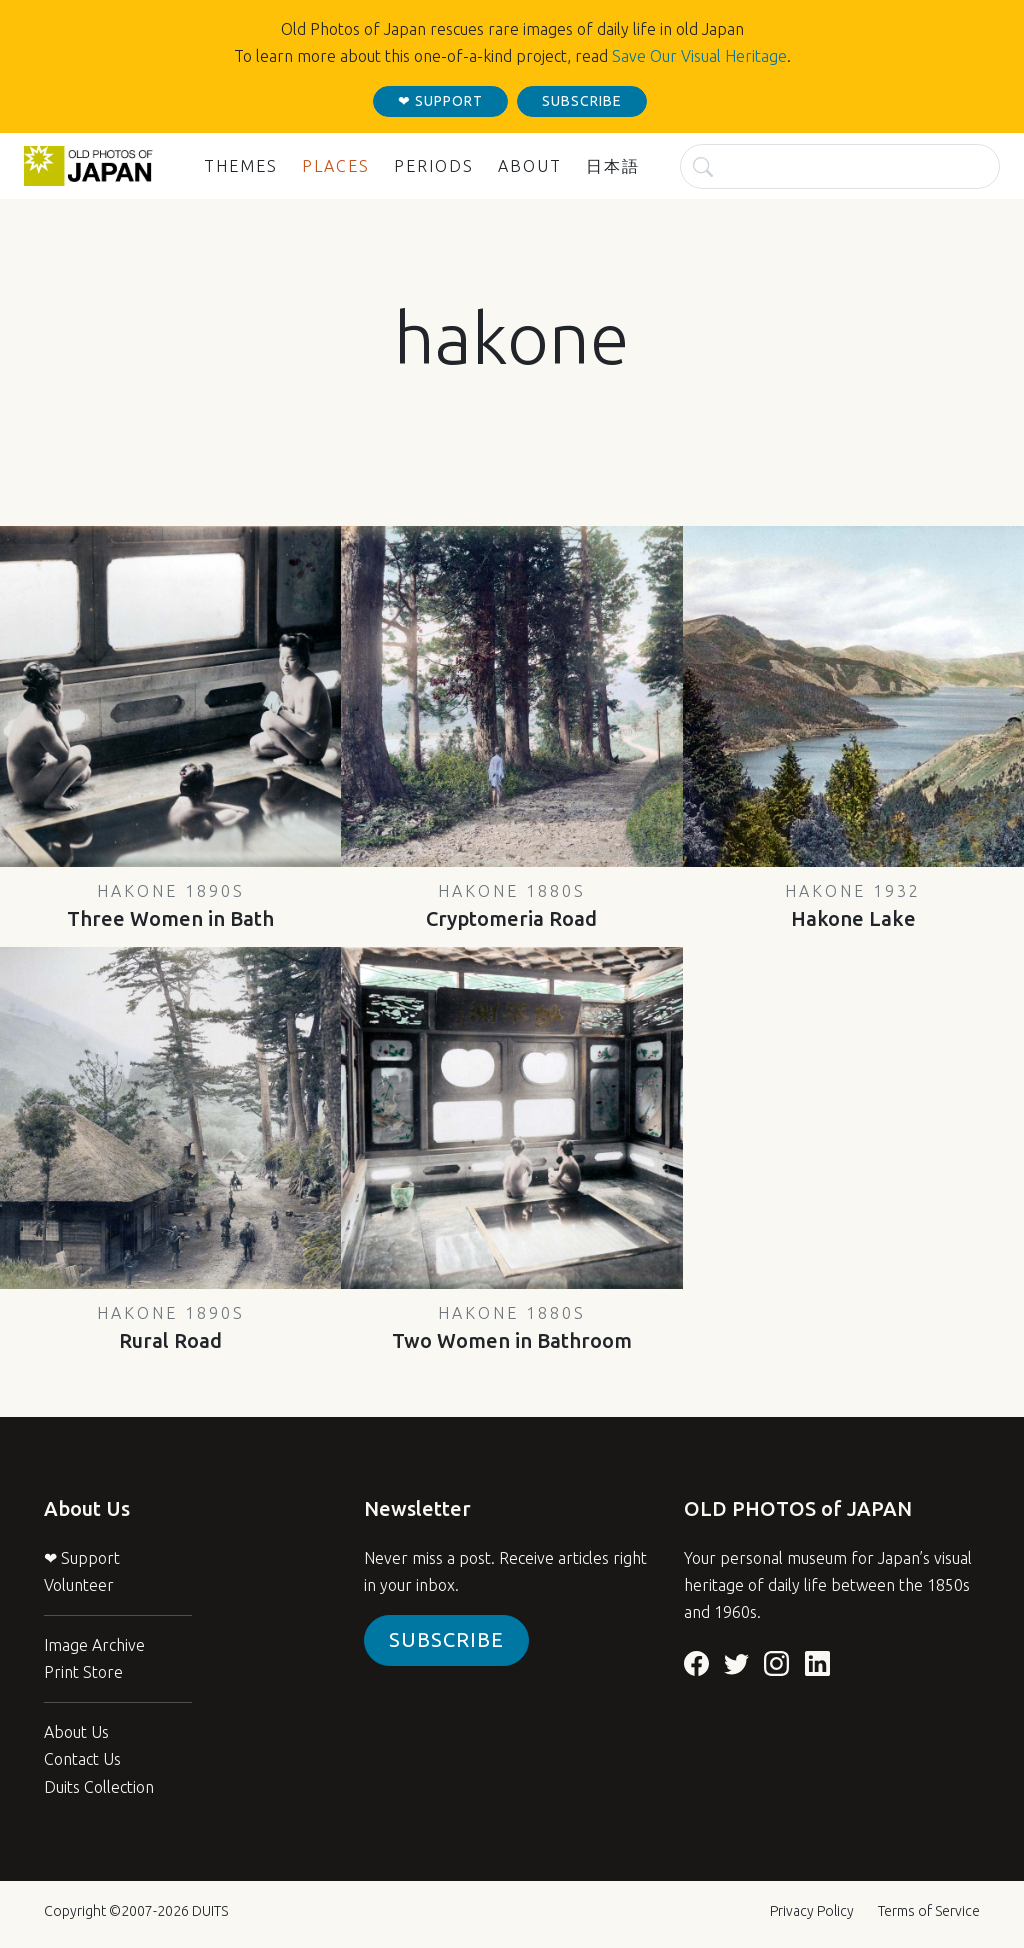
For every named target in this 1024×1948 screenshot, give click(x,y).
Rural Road (171, 1328)
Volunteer (79, 1585)
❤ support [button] (440, 101)
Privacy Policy (812, 1911)
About (530, 166)
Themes (241, 166)
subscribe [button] (582, 101)
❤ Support (82, 1558)
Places (336, 166)
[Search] (840, 166)
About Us (76, 1732)
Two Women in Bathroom (512, 1328)
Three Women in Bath (170, 906)
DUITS (210, 1911)
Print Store (83, 1672)
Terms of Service (929, 1911)
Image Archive (94, 1645)
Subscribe (446, 1639)
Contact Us (82, 1759)
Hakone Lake (853, 906)
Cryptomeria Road (511, 906)
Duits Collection (99, 1787)
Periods (434, 166)
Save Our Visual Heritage (699, 56)
